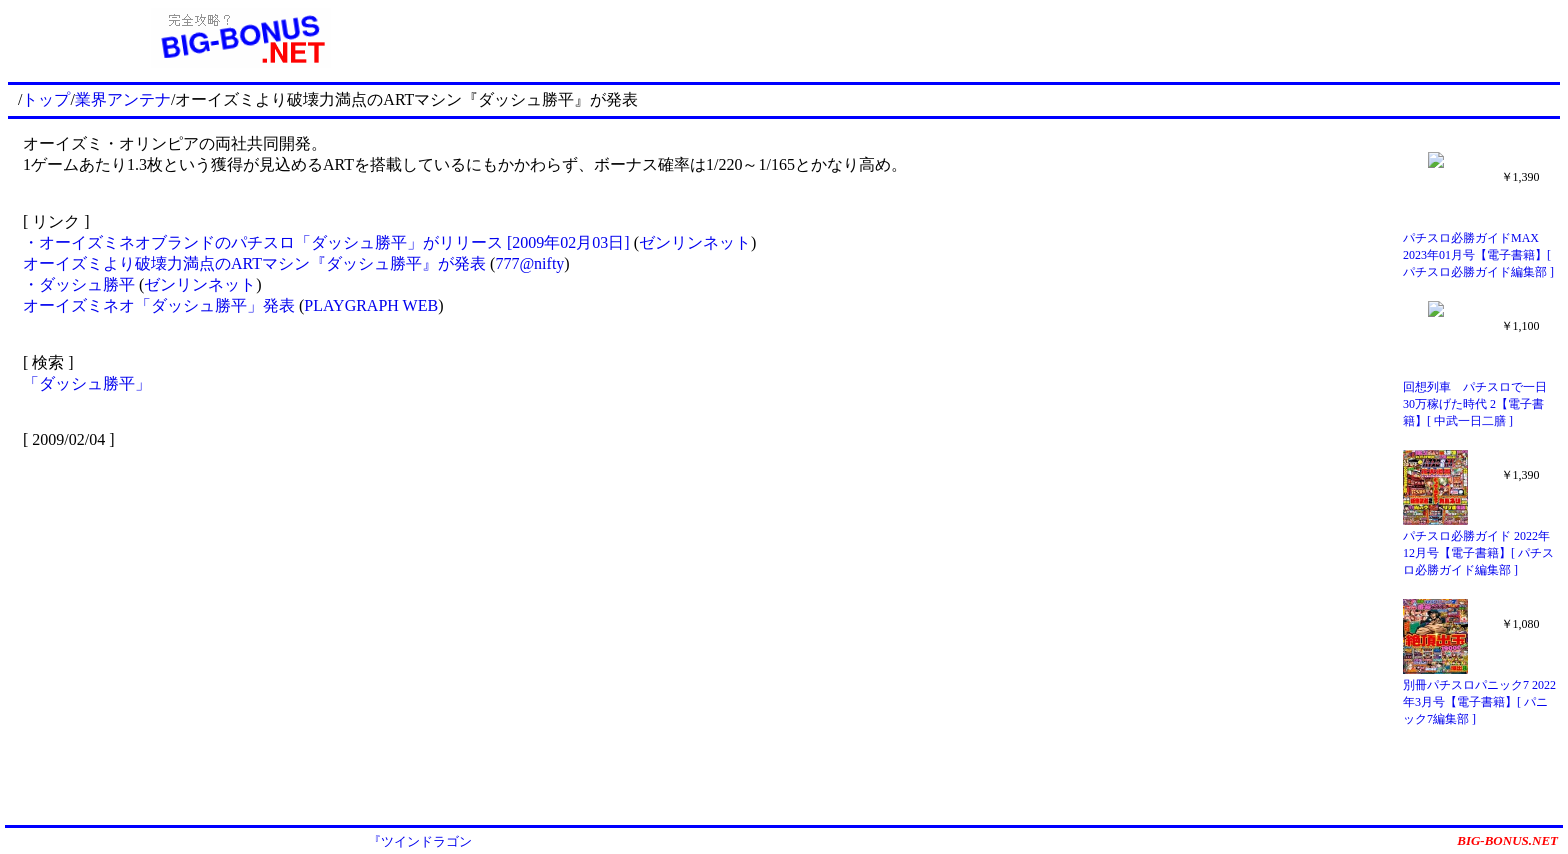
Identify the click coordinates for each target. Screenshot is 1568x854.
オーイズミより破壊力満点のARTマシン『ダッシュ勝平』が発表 (254, 263)
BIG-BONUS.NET (1507, 840)
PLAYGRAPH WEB (371, 305)
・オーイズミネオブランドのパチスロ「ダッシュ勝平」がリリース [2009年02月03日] (326, 242)
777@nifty (529, 263)
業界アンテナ (123, 99)
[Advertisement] (1017, 38)
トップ (46, 99)
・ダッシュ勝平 (79, 284)
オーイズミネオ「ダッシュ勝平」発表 (159, 305)
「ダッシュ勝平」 (87, 383)
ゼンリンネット (695, 242)
